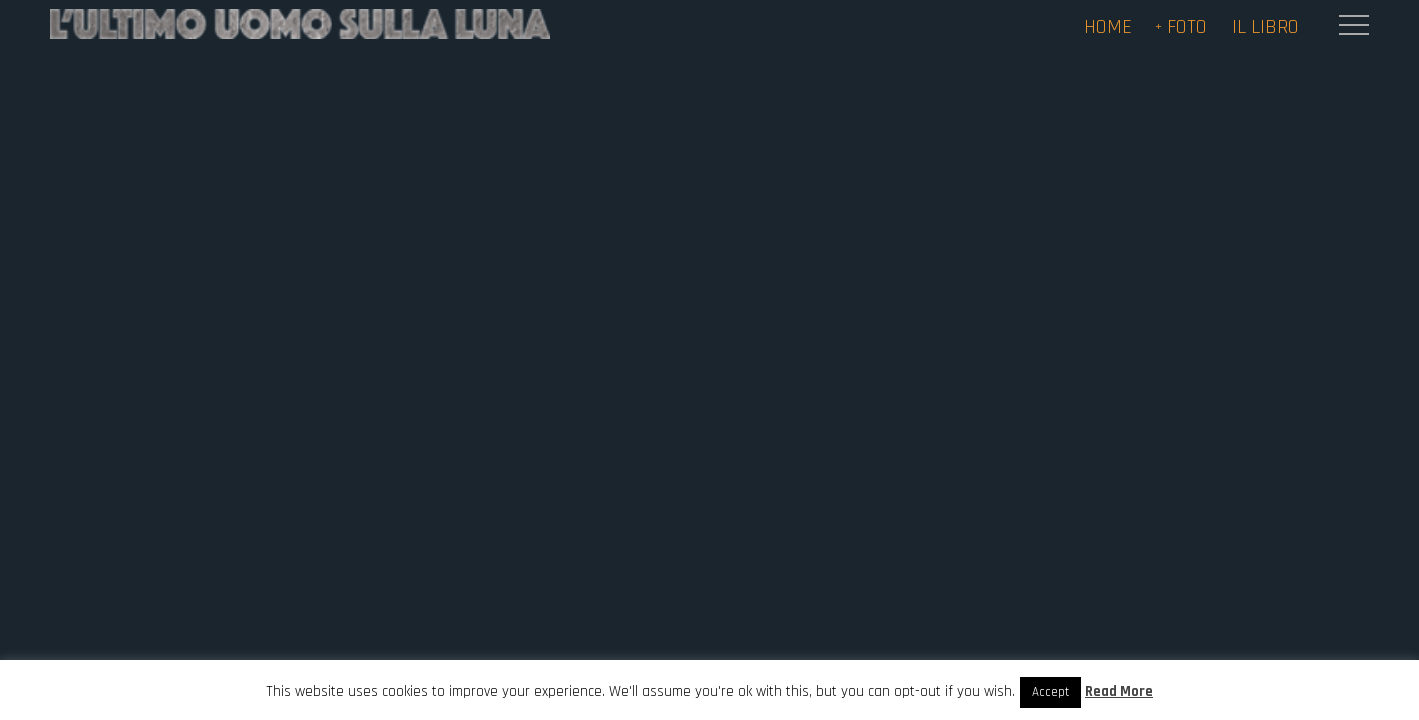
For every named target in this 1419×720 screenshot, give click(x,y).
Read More (1119, 691)
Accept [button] (1050, 692)
